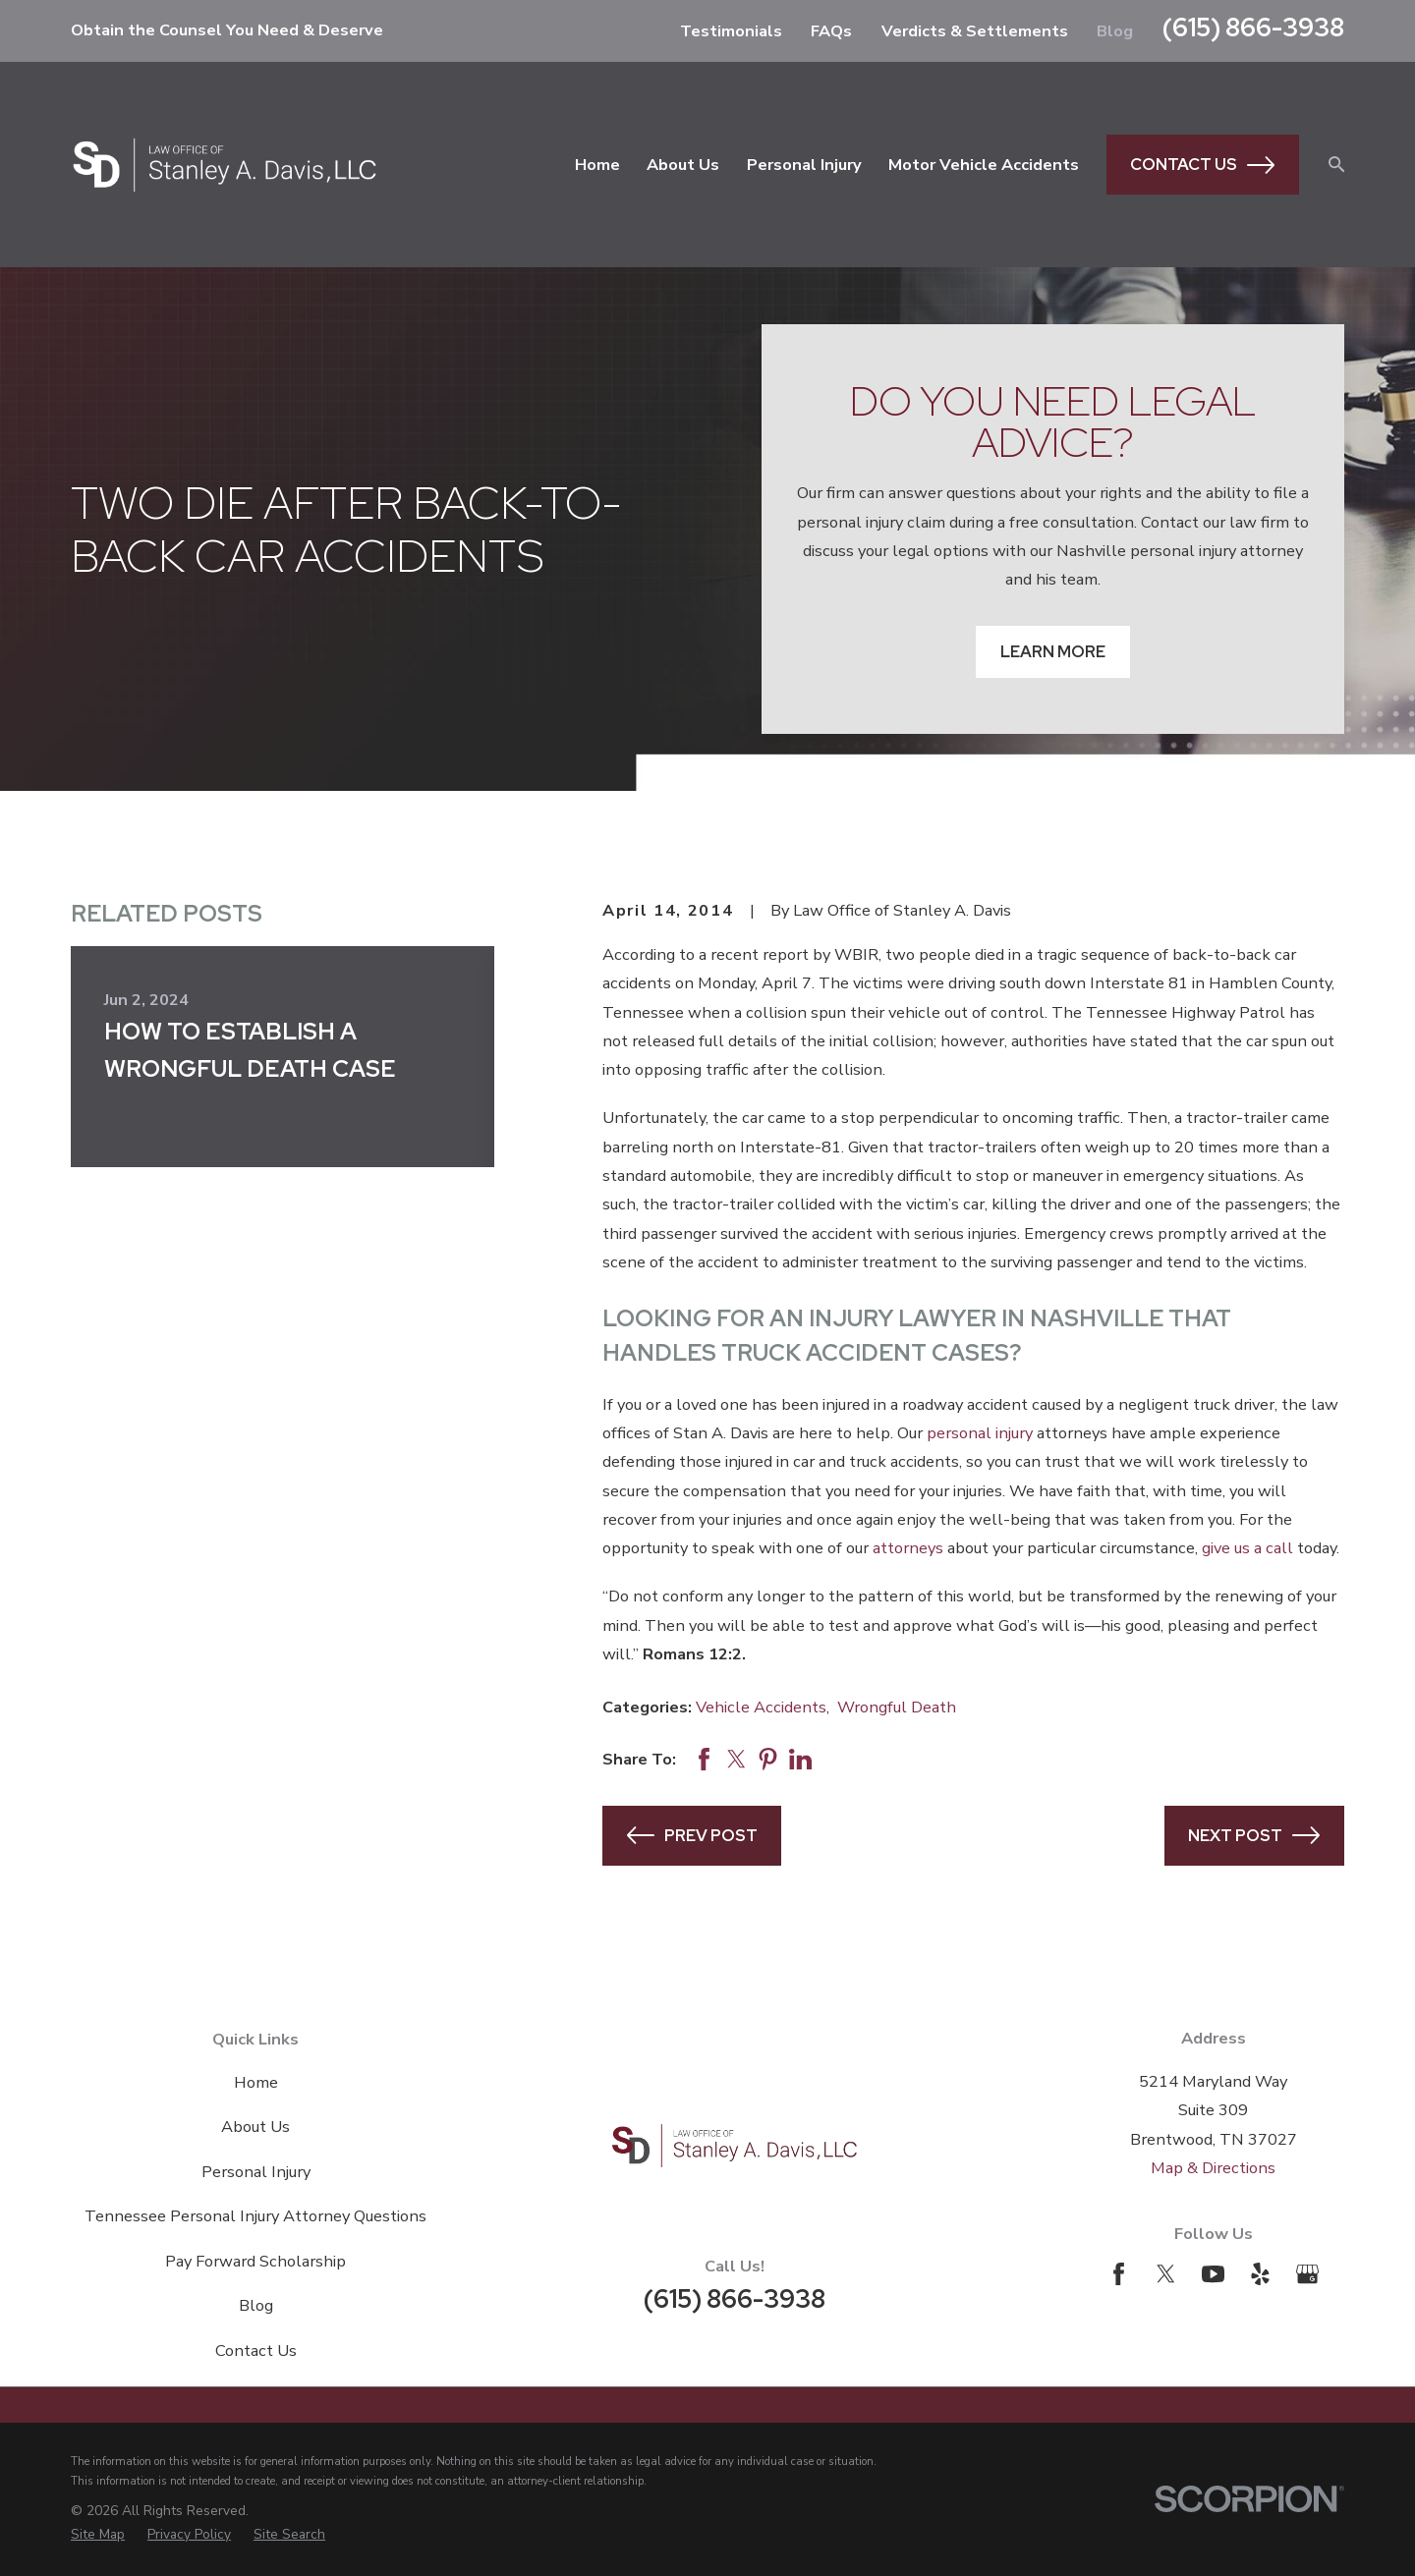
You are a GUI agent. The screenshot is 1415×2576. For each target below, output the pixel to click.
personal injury (980, 1433)
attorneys (908, 1548)
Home (256, 2082)
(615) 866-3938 (1253, 27)
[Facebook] (1118, 2274)
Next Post (1254, 1835)
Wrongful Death (896, 1707)
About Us (255, 2126)
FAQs (831, 31)
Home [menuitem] (597, 164)
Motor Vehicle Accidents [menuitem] (983, 164)
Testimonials (731, 31)
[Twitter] (1166, 2274)
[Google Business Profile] (1307, 2274)
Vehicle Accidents (761, 1707)
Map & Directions (1213, 2167)
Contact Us (1202, 165)
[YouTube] (1213, 2274)
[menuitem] (98, 2535)
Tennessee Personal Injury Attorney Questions (255, 2216)
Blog (1115, 31)
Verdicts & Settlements (974, 31)
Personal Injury (256, 2171)
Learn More (1052, 651)
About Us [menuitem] (683, 164)
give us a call (1247, 1548)
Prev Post (692, 1835)
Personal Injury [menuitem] (804, 164)
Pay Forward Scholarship (255, 2261)
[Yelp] (1260, 2274)
